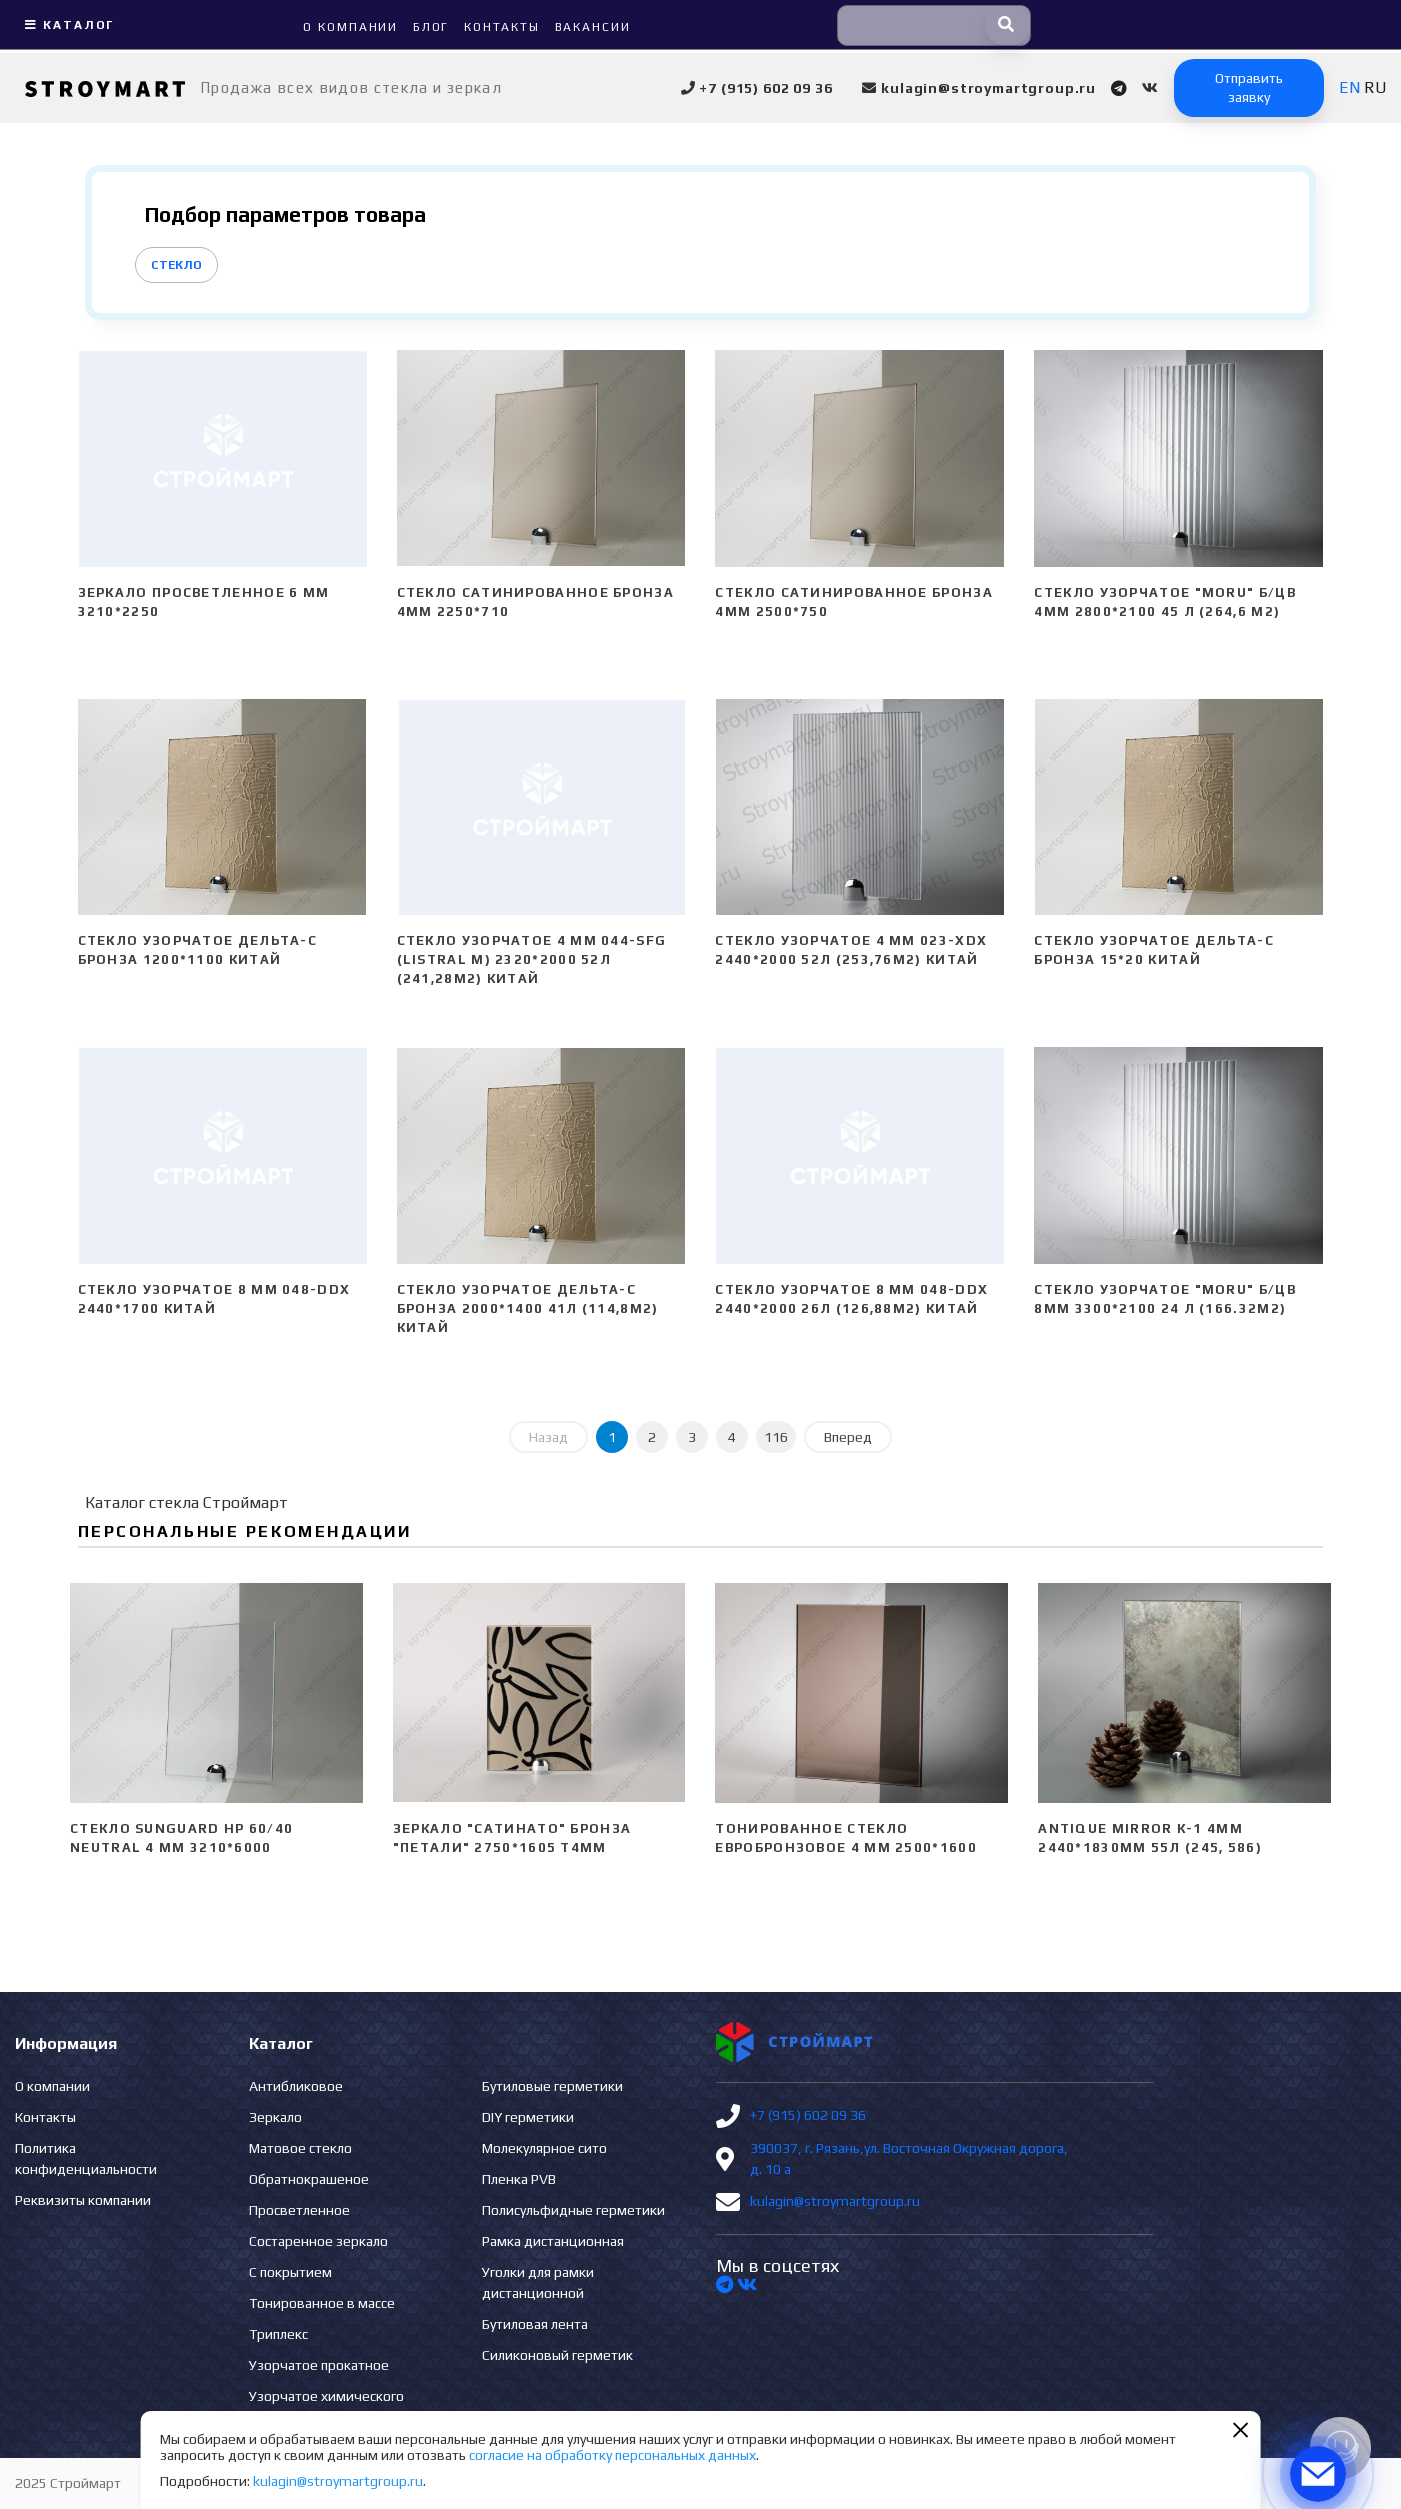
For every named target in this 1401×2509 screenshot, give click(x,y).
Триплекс (278, 2334)
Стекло (176, 265)
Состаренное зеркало (318, 2241)
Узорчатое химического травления (326, 2406)
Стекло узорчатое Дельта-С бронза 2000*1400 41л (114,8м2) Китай (528, 1308)
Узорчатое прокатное (319, 2365)
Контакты (45, 2117)
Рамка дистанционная (553, 2241)
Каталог (67, 25)
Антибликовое (296, 2086)
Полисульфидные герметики (573, 2210)
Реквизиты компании (83, 2200)
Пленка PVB (519, 2179)
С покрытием (290, 2272)
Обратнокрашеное (309, 2179)
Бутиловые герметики (552, 2086)
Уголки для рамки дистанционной (538, 2282)
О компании (52, 2086)
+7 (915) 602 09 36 (808, 2115)
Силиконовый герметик (557, 2355)
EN (1349, 87)
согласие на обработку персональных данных (612, 2455)
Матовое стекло (300, 2148)
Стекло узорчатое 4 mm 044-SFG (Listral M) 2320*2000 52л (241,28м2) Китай (532, 959)
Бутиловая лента (535, 2324)
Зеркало (275, 2117)
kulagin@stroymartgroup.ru (835, 2201)
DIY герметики (528, 2117)
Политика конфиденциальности (86, 2158)
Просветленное (299, 2210)
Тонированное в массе (322, 2303)
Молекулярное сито (544, 2148)
